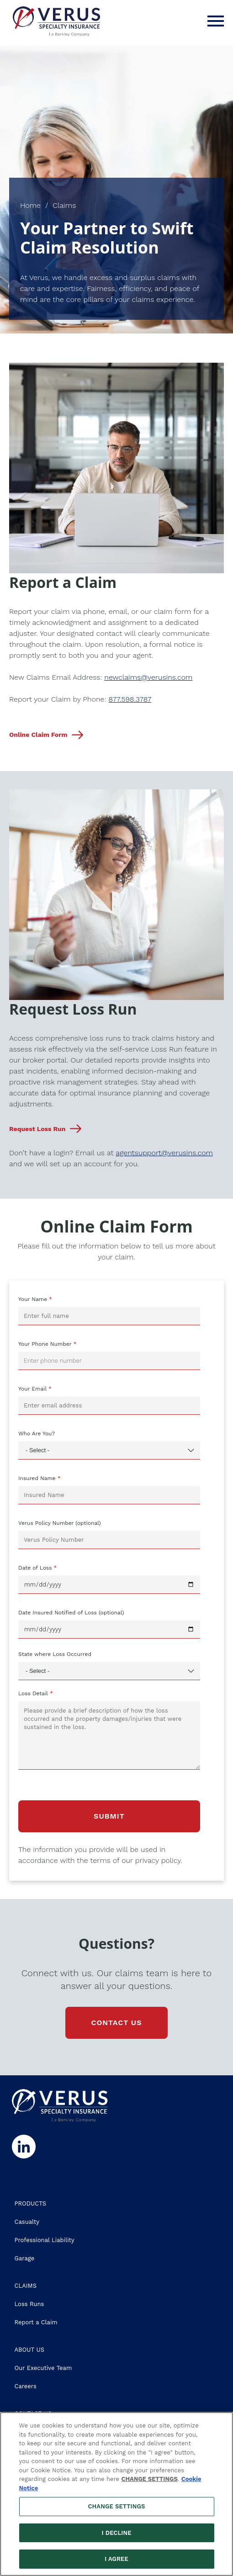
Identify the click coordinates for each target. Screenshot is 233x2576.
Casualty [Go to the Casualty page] (27, 2221)
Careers (26, 2386)
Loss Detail (33, 1693)
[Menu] (215, 21)
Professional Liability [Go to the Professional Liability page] (44, 2240)
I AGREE (116, 2558)
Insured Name (37, 1478)
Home (30, 205)
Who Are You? (36, 1433)
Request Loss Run (37, 1128)
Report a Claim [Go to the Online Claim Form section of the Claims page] (36, 2322)
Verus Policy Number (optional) (59, 1523)
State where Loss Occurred (54, 1654)
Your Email (32, 1389)
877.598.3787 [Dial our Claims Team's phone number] (129, 699)
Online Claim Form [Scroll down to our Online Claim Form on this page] (38, 734)
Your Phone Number (45, 1344)
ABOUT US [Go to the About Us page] (29, 2349)
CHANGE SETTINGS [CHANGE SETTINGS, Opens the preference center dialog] (116, 2506)
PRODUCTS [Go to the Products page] (31, 2203)
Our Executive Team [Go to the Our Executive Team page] (43, 2367)
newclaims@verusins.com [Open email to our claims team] (148, 677)
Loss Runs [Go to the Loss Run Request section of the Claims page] (29, 2304)
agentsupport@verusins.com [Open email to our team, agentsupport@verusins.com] (164, 1152)
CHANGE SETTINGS (150, 2478)
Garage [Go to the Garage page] (25, 2258)
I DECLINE (116, 2532)
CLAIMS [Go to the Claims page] (26, 2285)
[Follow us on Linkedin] (22, 2146)
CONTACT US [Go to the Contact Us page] (116, 2022)
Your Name (32, 1299)
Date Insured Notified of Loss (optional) (71, 1612)
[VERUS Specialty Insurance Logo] (56, 21)
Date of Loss (35, 1568)
